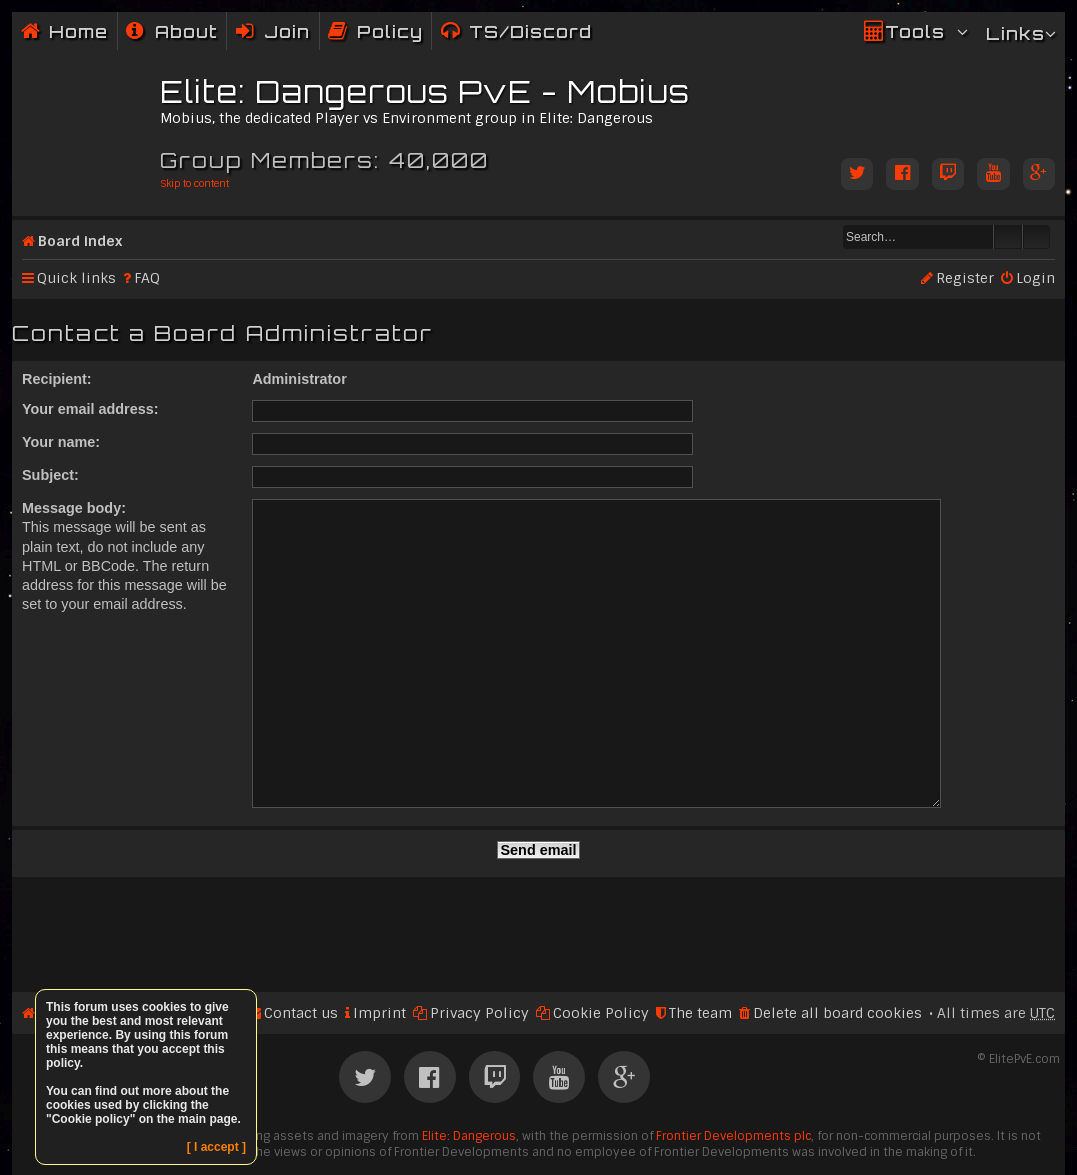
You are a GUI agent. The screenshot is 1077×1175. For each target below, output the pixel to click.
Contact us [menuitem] (301, 956)
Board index (80, 241)
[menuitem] (172, 31)
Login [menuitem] (1035, 278)
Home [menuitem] (78, 31)
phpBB (474, 1137)
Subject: (50, 475)
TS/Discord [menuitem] (530, 31)
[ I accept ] (216, 1147)
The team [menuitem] (700, 956)
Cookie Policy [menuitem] (601, 956)
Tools (915, 31)
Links (1015, 33)
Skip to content (194, 183)
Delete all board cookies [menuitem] (837, 956)
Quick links (76, 278)
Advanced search (1036, 237)
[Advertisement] (538, 869)
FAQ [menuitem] (147, 278)
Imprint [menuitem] (379, 956)
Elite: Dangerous (469, 1079)
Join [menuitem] (287, 31)
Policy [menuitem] (390, 31)
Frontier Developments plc (733, 1079)
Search (1008, 237)
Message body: (74, 508)
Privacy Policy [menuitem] (479, 956)
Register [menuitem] (965, 278)
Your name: (61, 442)
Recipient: (57, 379)
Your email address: (90, 409)
